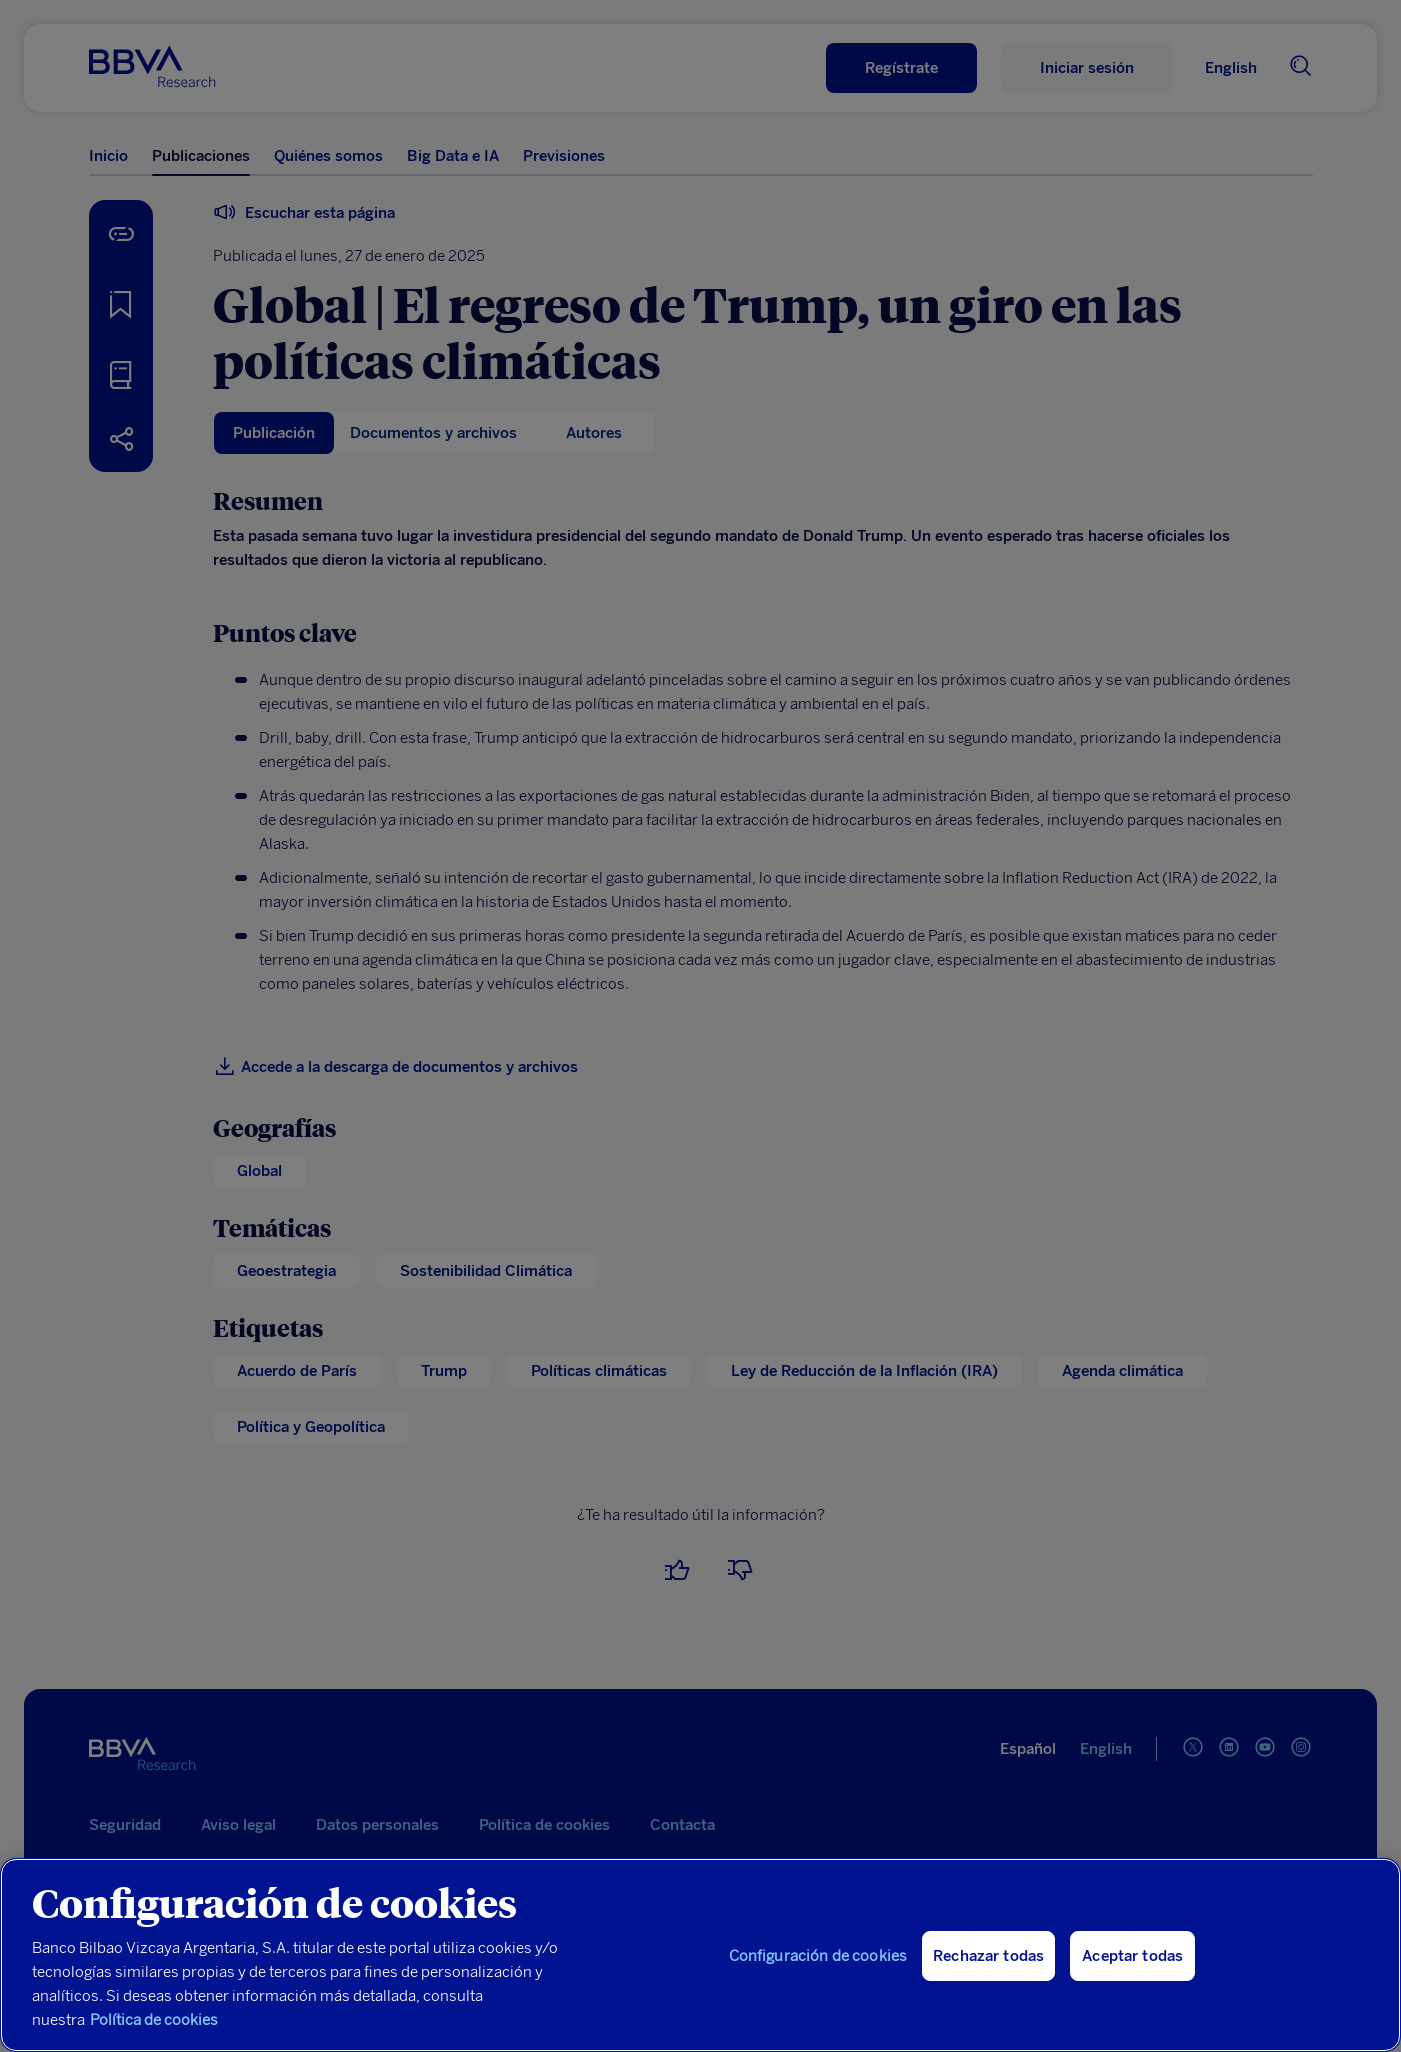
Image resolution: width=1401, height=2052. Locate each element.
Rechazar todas (988, 1956)
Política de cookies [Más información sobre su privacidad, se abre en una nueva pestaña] (154, 2020)
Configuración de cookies (818, 1956)
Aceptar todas (1132, 1956)
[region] (700, 1955)
